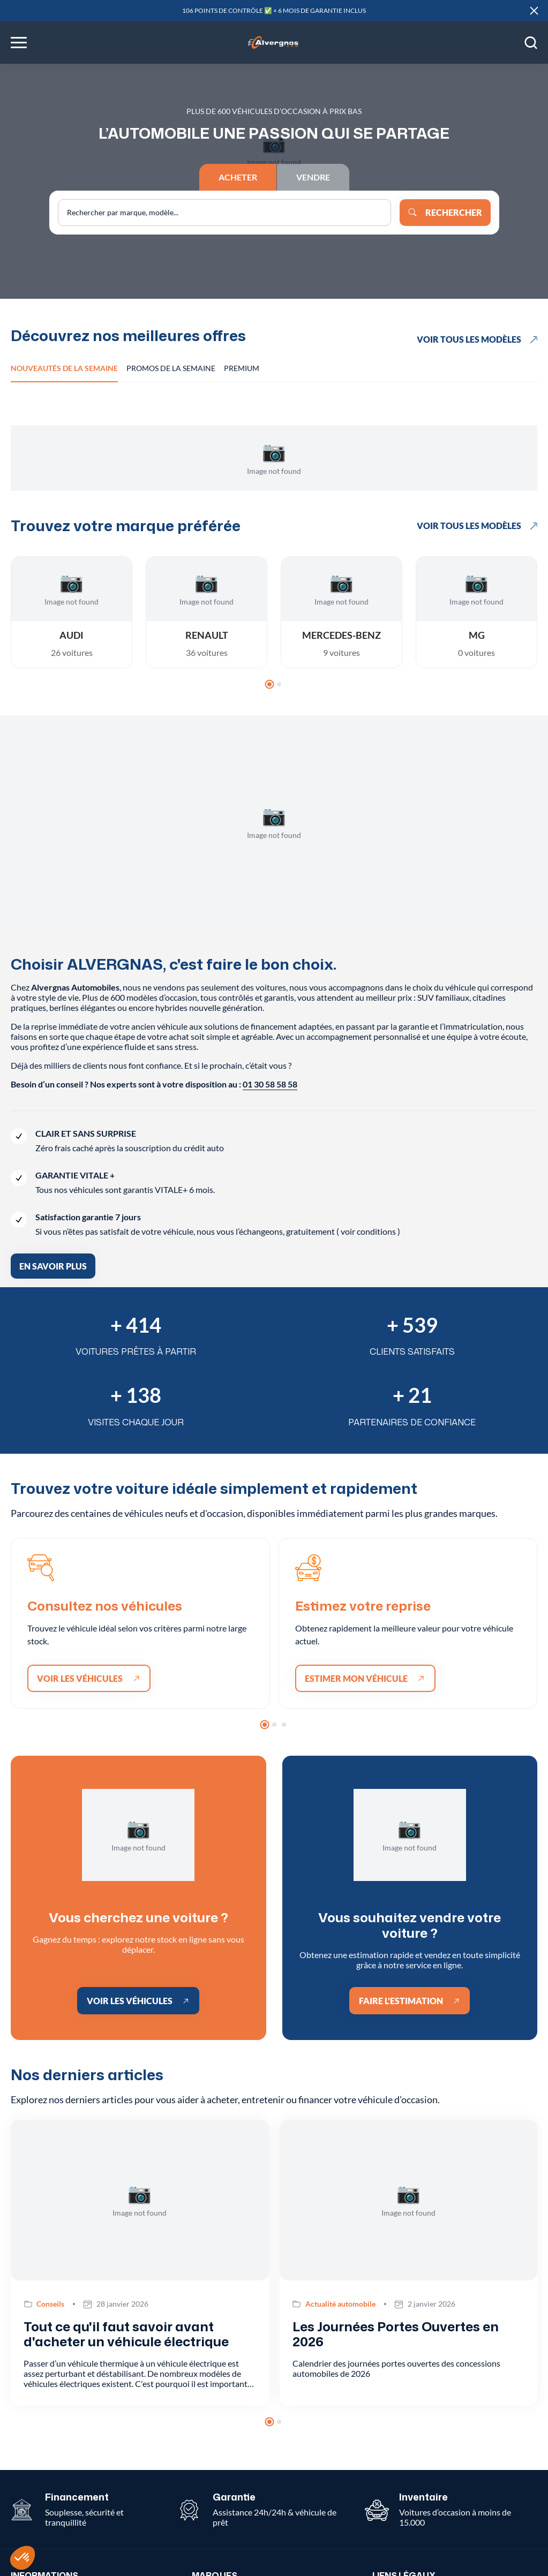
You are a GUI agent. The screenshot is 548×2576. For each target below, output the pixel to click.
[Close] (534, 10)
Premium (241, 368)
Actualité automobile (340, 2303)
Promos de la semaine (170, 368)
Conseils (50, 2303)
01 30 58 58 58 (270, 1084)
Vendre (313, 177)
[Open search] (530, 42)
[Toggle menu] (19, 42)
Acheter (238, 177)
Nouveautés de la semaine (64, 368)
